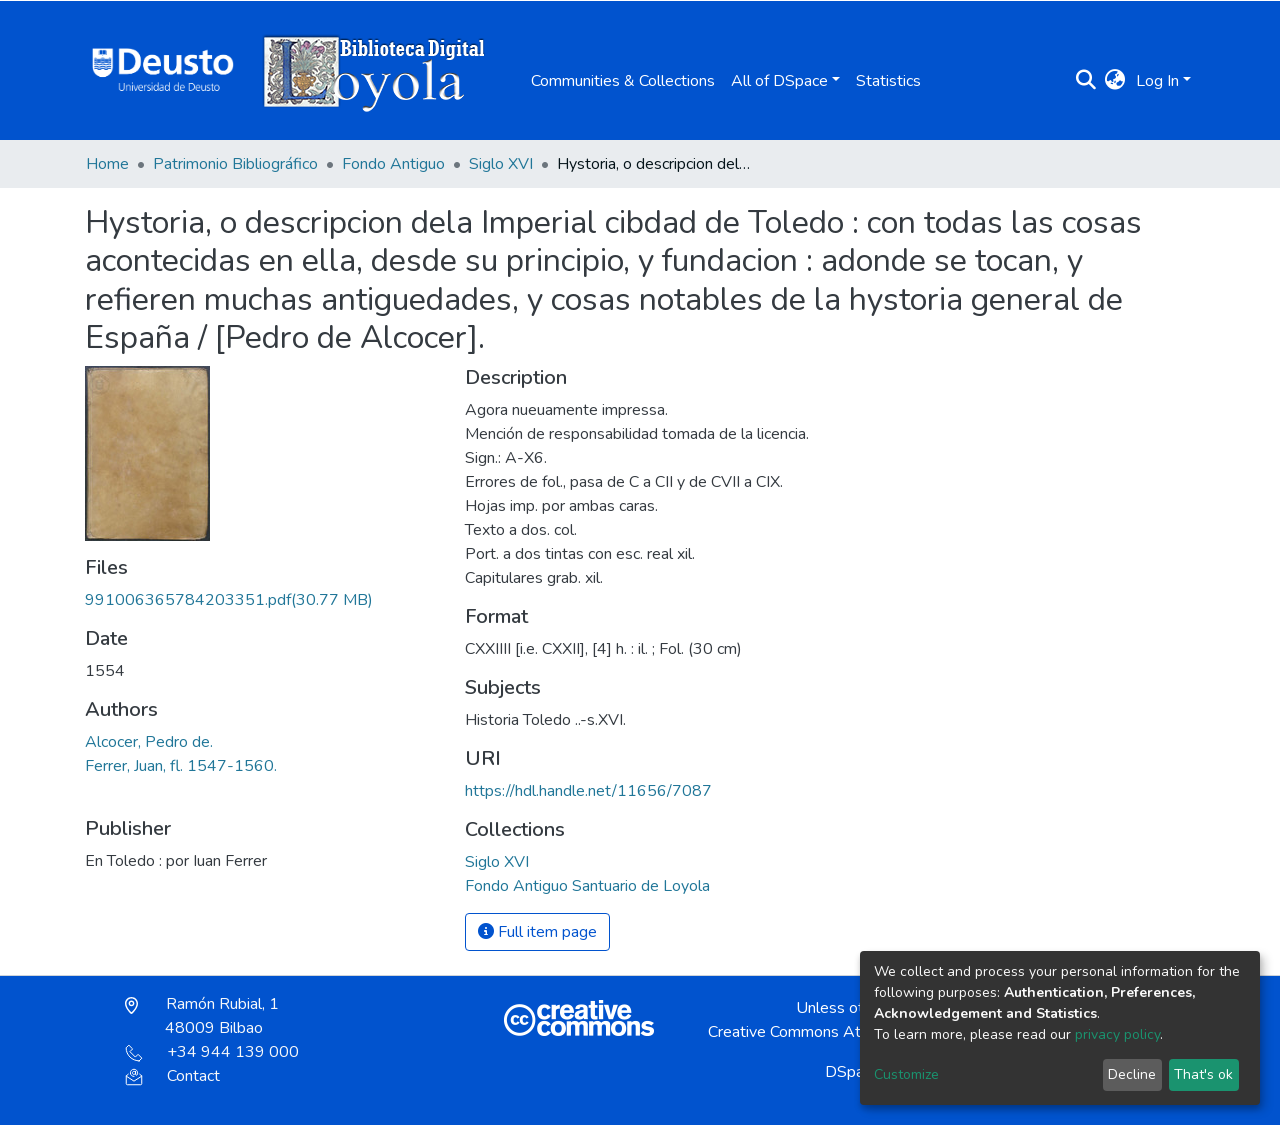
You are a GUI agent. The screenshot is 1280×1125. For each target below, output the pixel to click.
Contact (172, 1076)
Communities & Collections (623, 81)
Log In (1157, 81)
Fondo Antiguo (393, 164)
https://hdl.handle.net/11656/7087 (588, 791)
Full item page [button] (537, 932)
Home (107, 164)
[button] (1115, 81)
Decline (1132, 1074)
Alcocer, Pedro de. (149, 742)
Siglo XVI (501, 164)
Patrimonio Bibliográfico (235, 164)
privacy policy (1117, 1034)
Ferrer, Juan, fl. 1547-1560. (181, 766)
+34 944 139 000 (212, 1052)
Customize (906, 1074)
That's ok (1203, 1074)
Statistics (888, 81)
